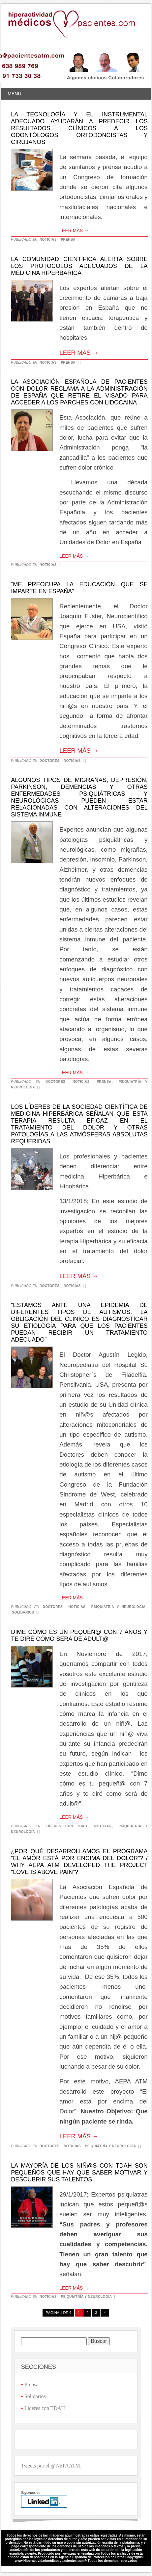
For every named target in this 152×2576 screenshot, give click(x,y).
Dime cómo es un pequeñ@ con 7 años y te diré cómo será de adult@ (79, 1635)
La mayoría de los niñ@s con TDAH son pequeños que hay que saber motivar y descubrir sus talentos (79, 2172)
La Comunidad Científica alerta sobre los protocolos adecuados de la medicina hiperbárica (79, 266)
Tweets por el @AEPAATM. (51, 2465)
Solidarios (23, 1612)
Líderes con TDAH (66, 1826)
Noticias (48, 239)
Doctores (50, 761)
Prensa (68, 239)
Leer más (74, 230)
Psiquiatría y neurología (118, 1607)
